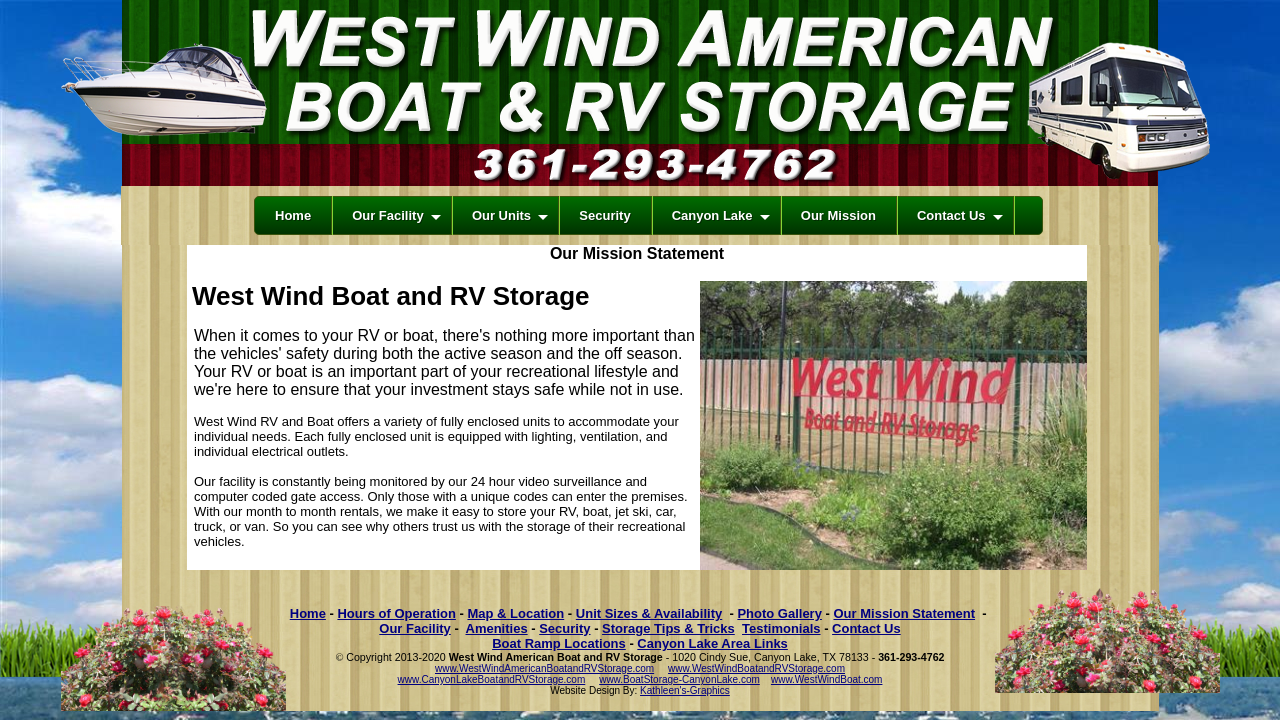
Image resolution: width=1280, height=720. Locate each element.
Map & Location (515, 613)
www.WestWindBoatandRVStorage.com (756, 668)
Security (564, 628)
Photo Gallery (779, 613)
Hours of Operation (396, 613)
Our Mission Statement (904, 613)
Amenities (497, 628)
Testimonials (781, 628)
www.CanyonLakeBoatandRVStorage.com (492, 679)
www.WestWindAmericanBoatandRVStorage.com (544, 668)
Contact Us (866, 628)
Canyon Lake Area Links (712, 643)
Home (308, 613)
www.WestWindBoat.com (827, 679)
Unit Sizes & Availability (649, 613)
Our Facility (415, 628)
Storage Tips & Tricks (668, 628)
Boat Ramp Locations (559, 643)
